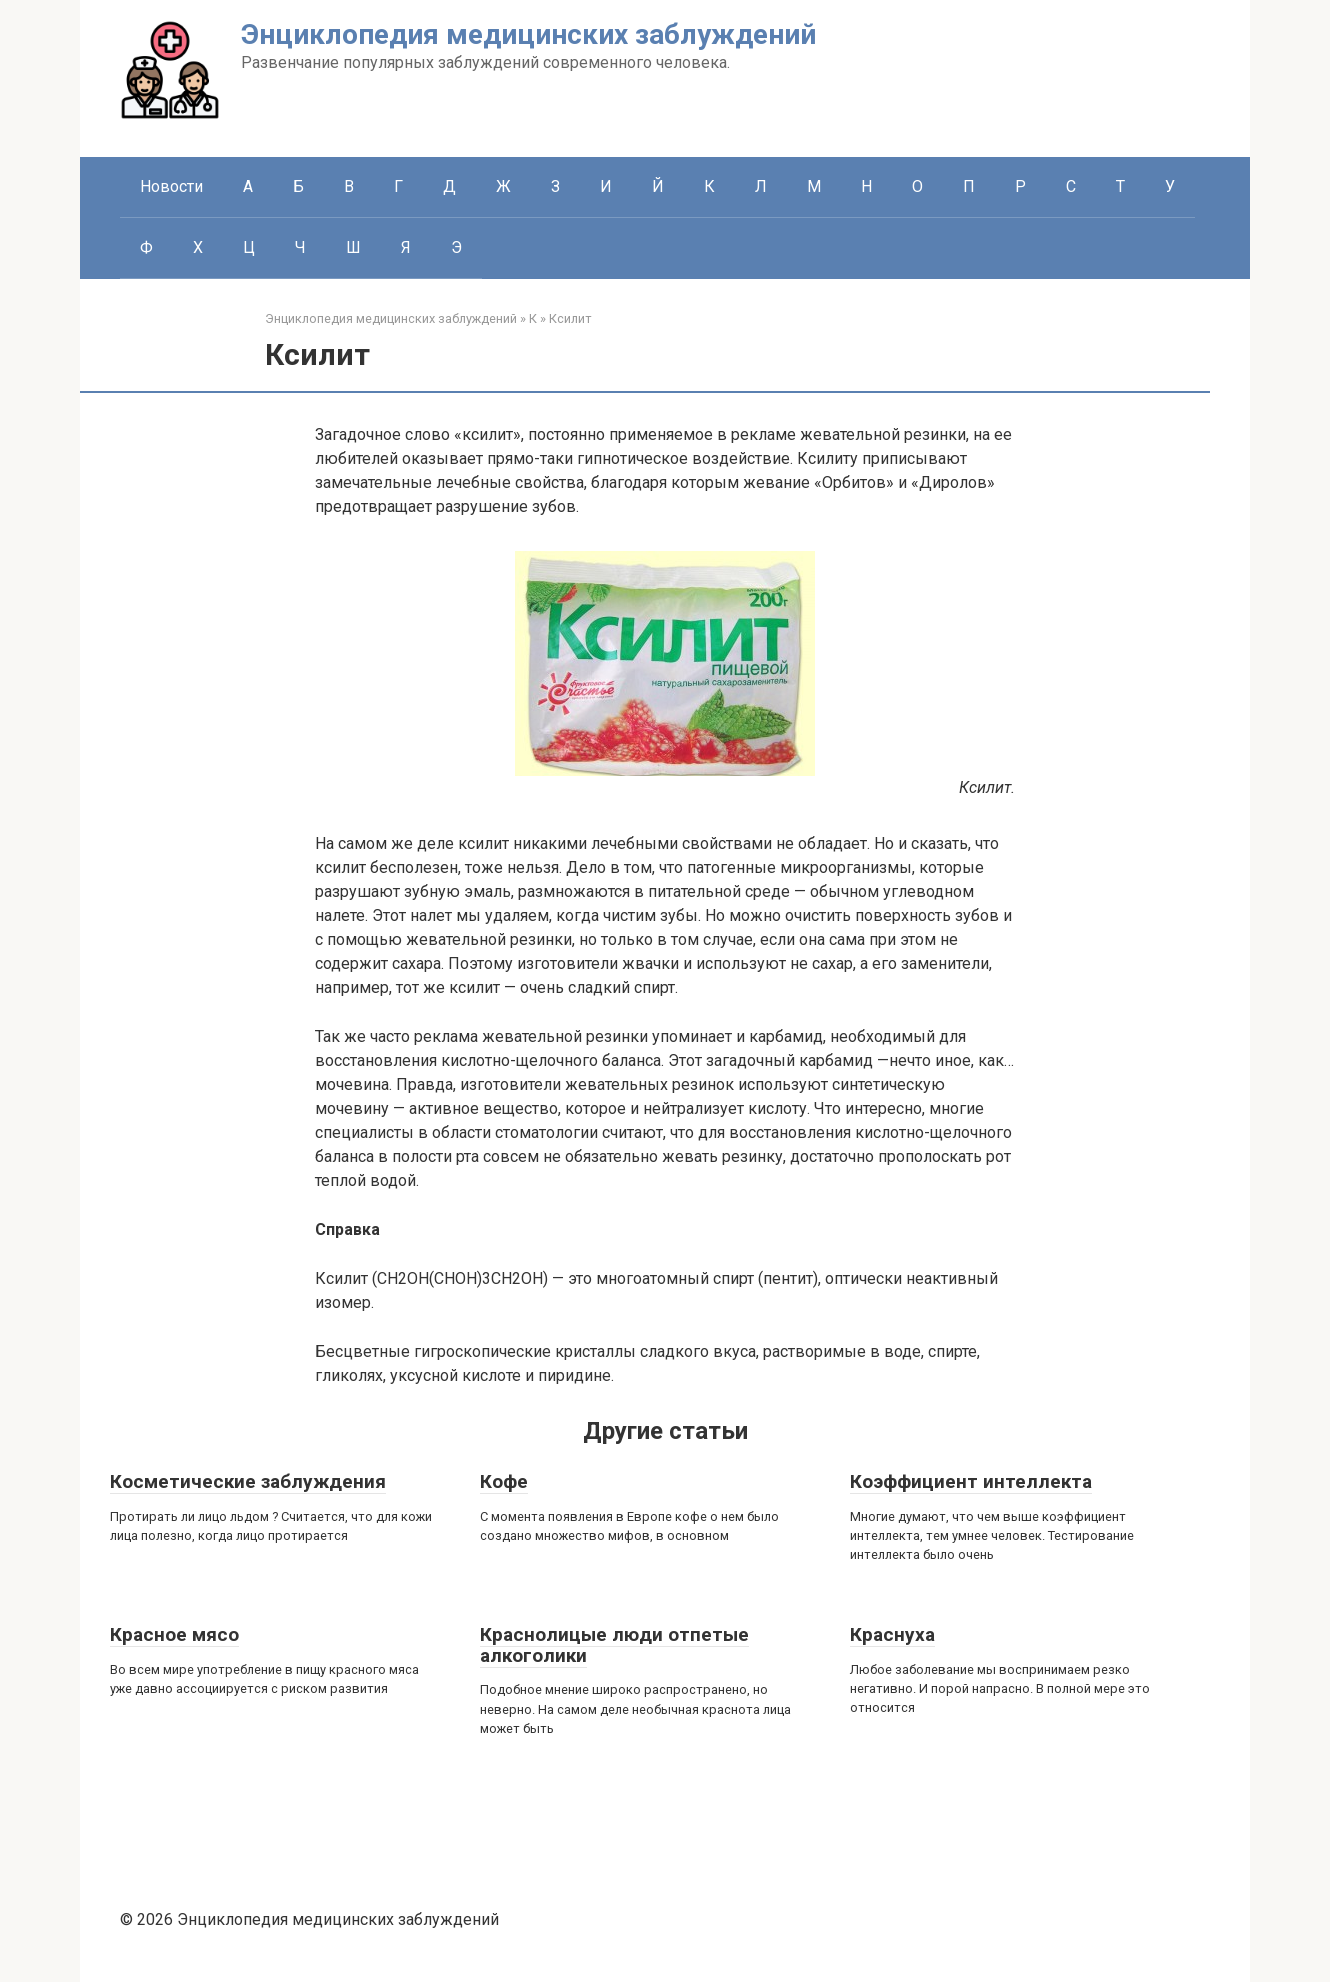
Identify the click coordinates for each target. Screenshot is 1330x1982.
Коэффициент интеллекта (971, 1481)
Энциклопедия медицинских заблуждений (528, 34)
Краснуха (892, 1634)
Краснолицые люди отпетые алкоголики (614, 1645)
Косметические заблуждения (248, 1481)
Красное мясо (174, 1634)
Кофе (504, 1481)
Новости (171, 186)
